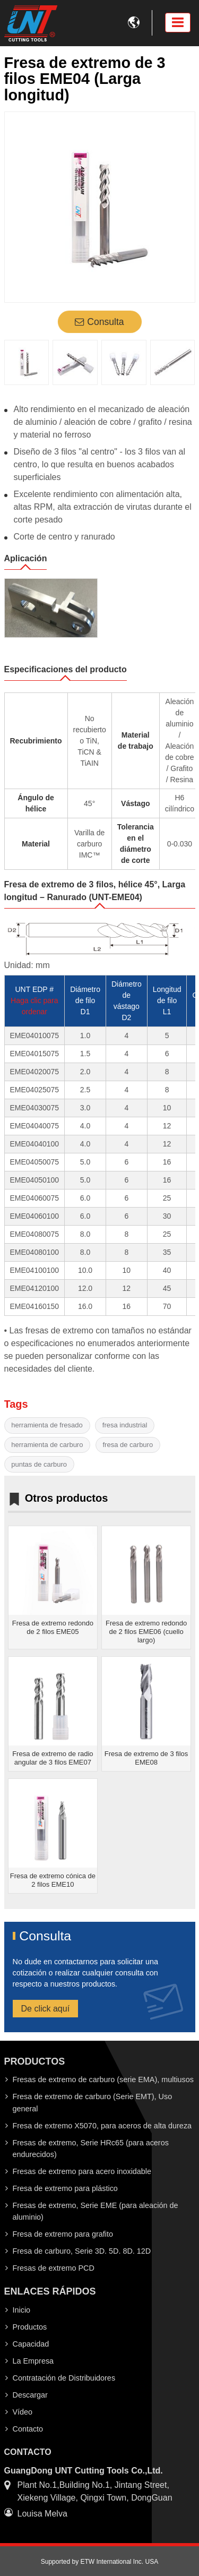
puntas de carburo (39, 1464)
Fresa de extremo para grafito (63, 2234)
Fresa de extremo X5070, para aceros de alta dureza (102, 2125)
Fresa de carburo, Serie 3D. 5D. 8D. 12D (82, 2251)
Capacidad (31, 2344)
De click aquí (45, 2008)
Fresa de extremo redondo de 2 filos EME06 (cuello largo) (146, 1631)
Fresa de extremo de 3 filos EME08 (146, 1758)
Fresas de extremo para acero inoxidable (82, 2171)
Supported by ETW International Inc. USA (99, 2561)
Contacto (28, 2429)
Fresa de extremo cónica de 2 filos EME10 (53, 1880)
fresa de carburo (127, 1445)
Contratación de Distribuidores (64, 2378)
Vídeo (23, 2412)
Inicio (22, 2310)
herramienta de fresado (46, 1425)
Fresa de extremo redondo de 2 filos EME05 (52, 1627)
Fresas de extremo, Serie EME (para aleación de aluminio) (95, 2211)
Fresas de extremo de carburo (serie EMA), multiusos (103, 2079)
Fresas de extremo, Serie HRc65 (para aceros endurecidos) (91, 2148)
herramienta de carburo (47, 1445)
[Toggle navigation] (178, 22)
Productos (30, 2327)
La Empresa (33, 2361)
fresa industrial (125, 1425)
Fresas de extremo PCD (53, 2268)
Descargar (30, 2395)
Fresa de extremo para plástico (65, 2188)
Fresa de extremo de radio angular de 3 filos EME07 (52, 1758)
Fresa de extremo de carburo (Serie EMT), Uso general (92, 2102)
